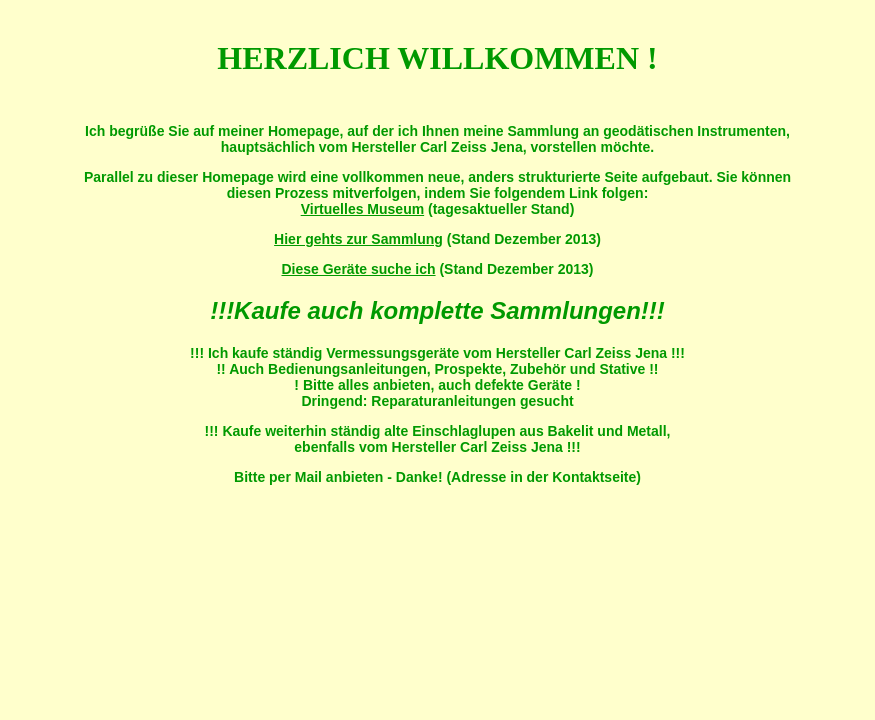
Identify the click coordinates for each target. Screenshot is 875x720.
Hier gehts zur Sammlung (358, 239)
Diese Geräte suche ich (358, 269)
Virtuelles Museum (362, 209)
